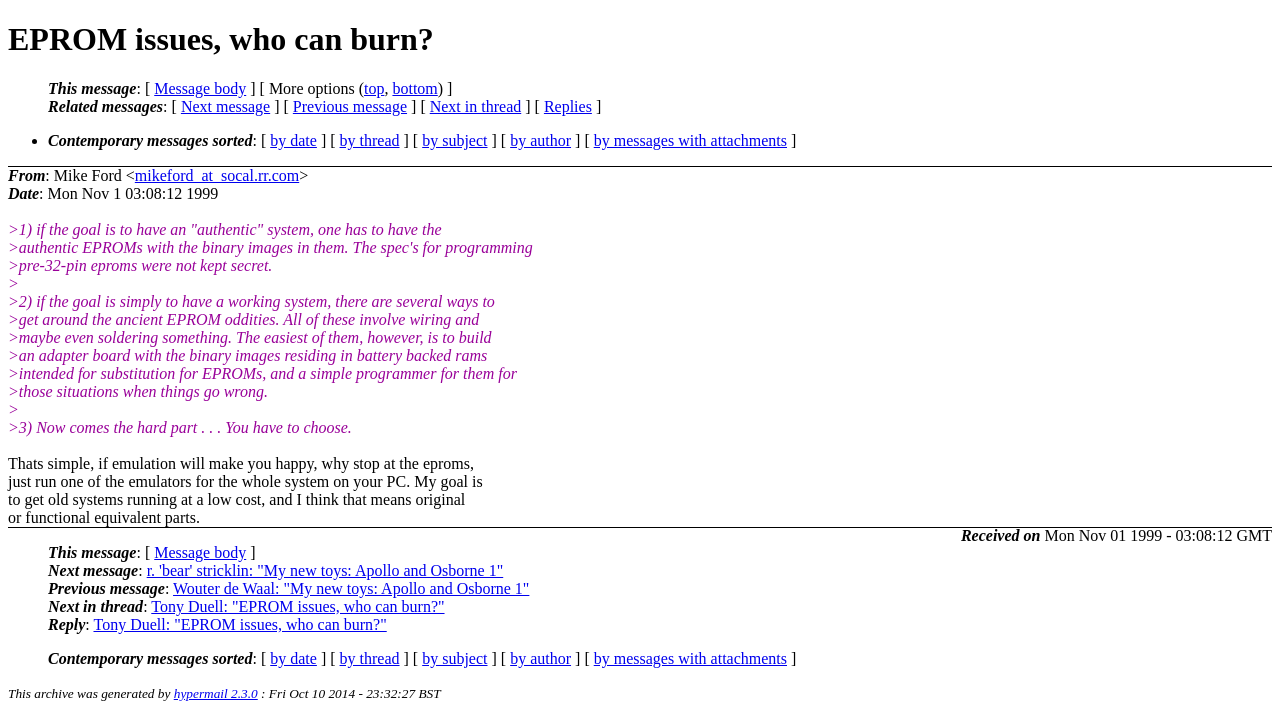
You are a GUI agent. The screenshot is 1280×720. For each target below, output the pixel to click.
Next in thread (476, 106)
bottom (414, 88)
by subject (454, 140)
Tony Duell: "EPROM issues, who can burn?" (297, 606)
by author (540, 140)
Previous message (350, 106)
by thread (370, 140)
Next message (225, 106)
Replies (568, 106)
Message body (200, 88)
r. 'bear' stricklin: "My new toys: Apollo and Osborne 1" (325, 570)
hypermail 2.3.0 (216, 693)
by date (293, 140)
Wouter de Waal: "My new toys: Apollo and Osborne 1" (351, 588)
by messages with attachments (690, 140)
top (374, 88)
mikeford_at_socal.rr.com (217, 175)
